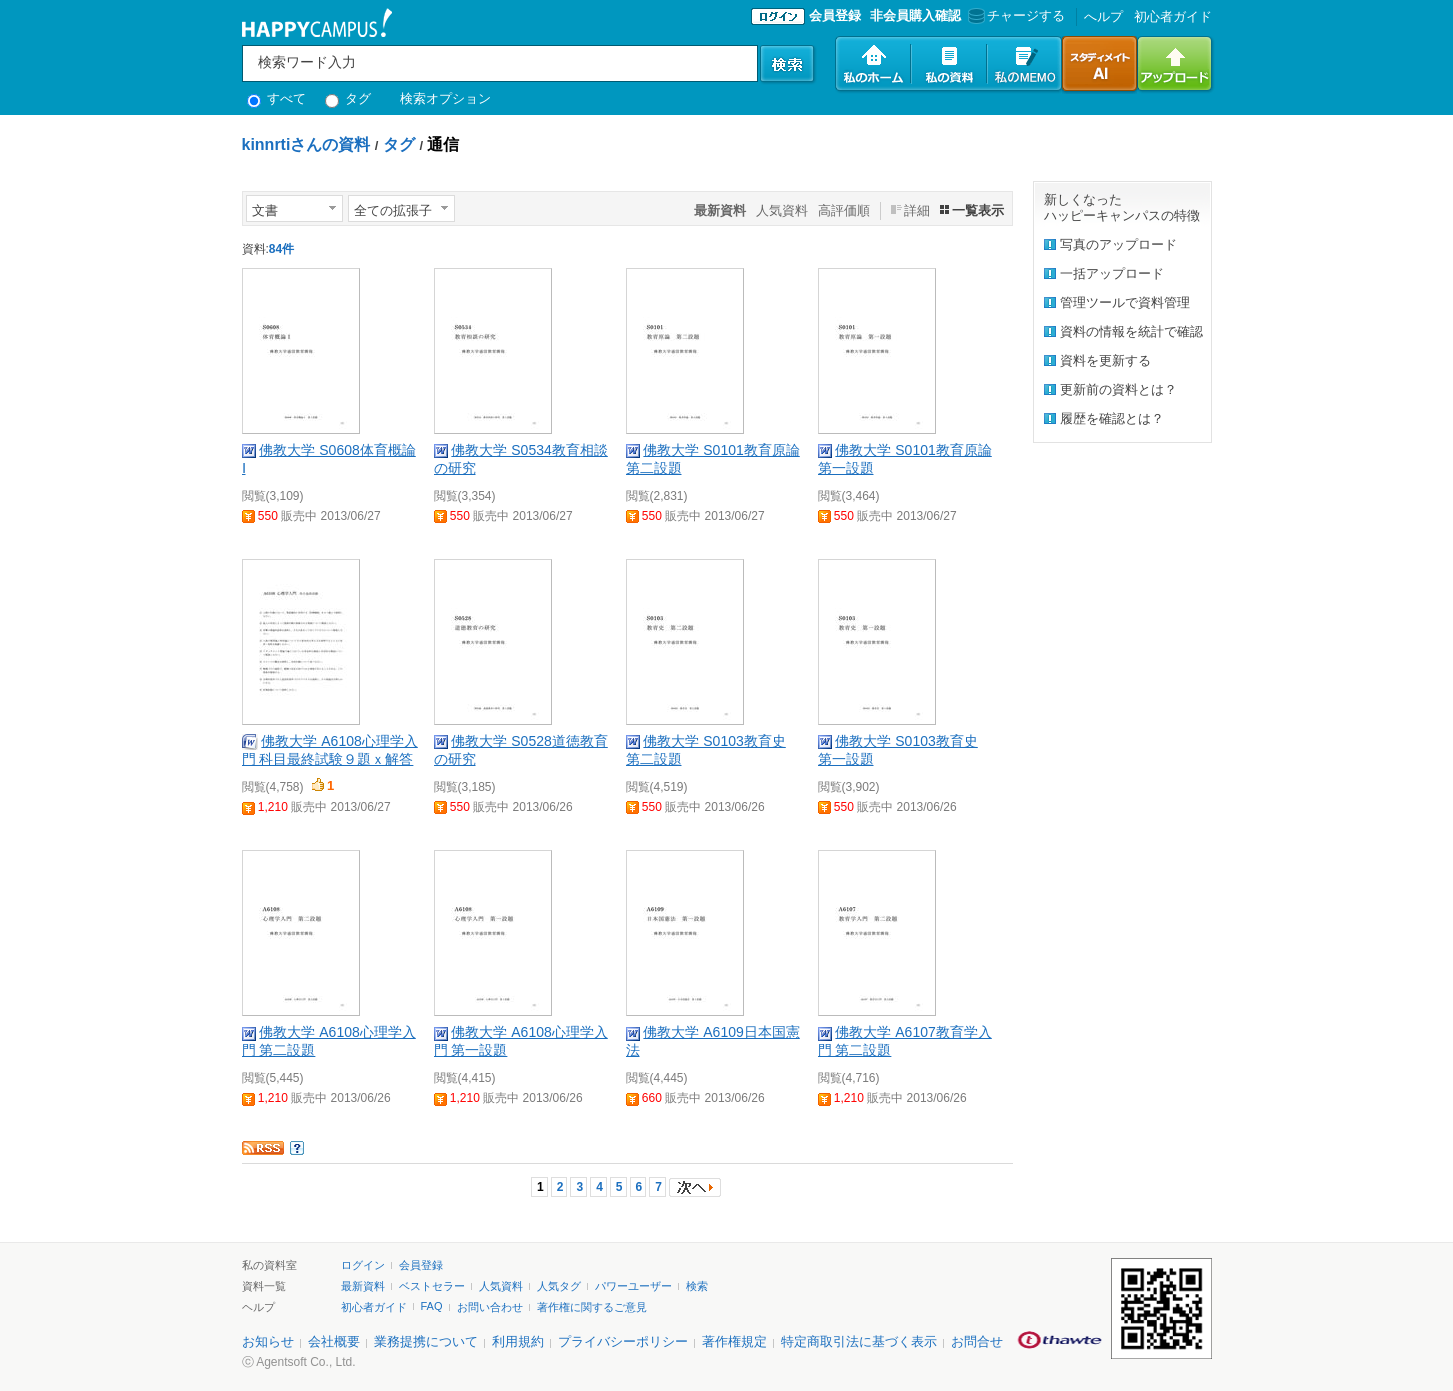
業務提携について (426, 1341)
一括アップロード (1112, 273)
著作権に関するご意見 (592, 1307)
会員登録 (835, 15)
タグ (348, 98)
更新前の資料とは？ (1118, 389)
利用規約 (518, 1341)
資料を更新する (1105, 360)
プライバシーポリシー (623, 1341)
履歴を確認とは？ (1112, 418)
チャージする (1014, 15)
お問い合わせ (490, 1307)
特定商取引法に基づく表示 (859, 1341)
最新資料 (363, 1286)
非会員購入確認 (915, 15)
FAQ (432, 1306)
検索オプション (445, 98)
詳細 (917, 210)
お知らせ (268, 1341)
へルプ (1103, 16)
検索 (697, 1286)
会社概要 (334, 1341)
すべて (277, 98)
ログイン (363, 1265)
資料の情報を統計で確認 (1131, 331)
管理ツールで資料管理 (1125, 302)
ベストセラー (432, 1286)
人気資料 (782, 210)
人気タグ (559, 1286)
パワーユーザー (633, 1286)
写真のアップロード (1118, 244)
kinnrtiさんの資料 (306, 144)
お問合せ (977, 1341)
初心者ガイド (1173, 16)
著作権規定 (734, 1341)
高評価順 (844, 210)
